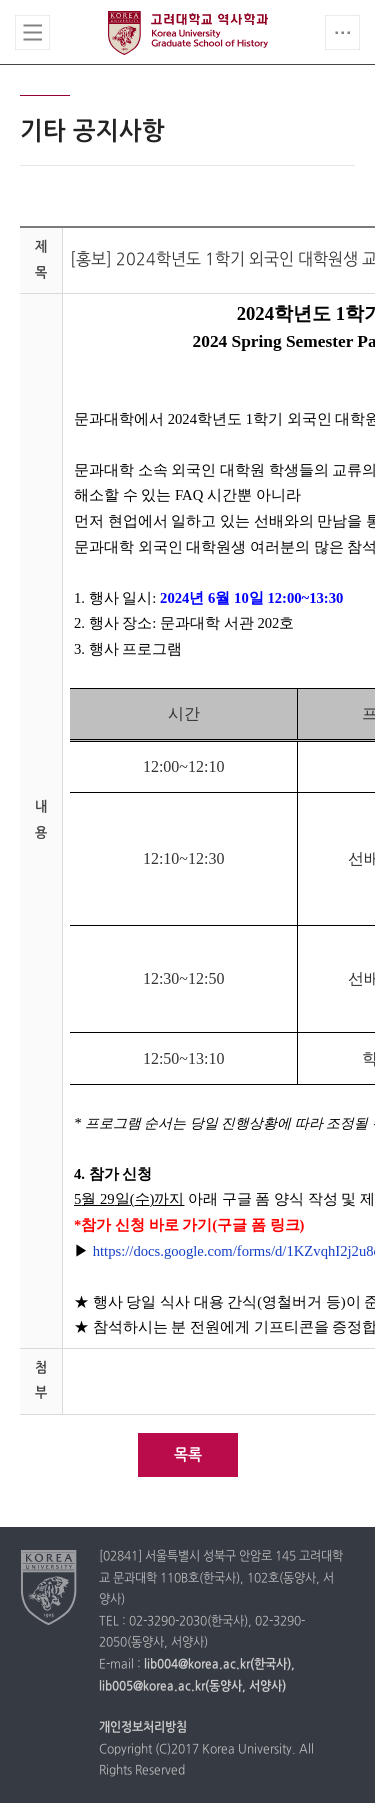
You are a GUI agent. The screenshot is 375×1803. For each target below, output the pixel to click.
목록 (188, 1455)
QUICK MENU (342, 32)
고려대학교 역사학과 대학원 (188, 33)
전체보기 (32, 32)
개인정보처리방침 (143, 1728)
